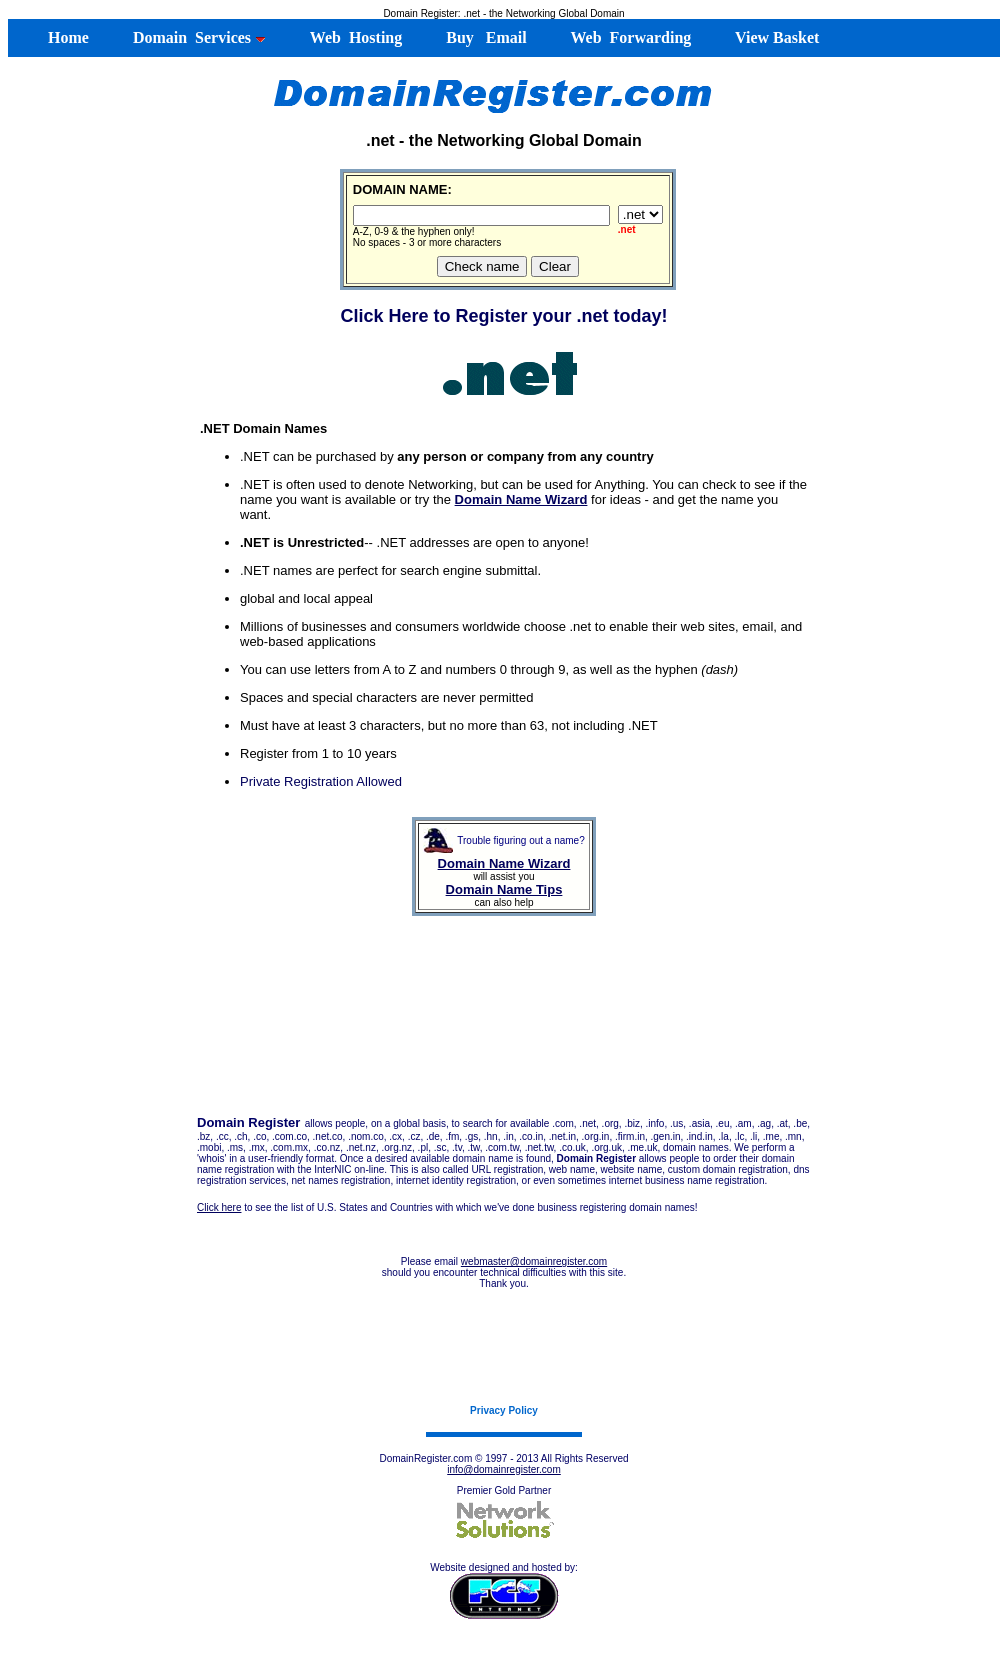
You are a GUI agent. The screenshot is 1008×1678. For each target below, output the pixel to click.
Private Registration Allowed (321, 781)
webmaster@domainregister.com (534, 1261)
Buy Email (484, 37)
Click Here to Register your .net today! (503, 316)
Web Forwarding (629, 37)
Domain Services (197, 37)
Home (58, 37)
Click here (219, 1207)
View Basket (775, 37)
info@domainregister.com (504, 1469)
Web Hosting (354, 37)
